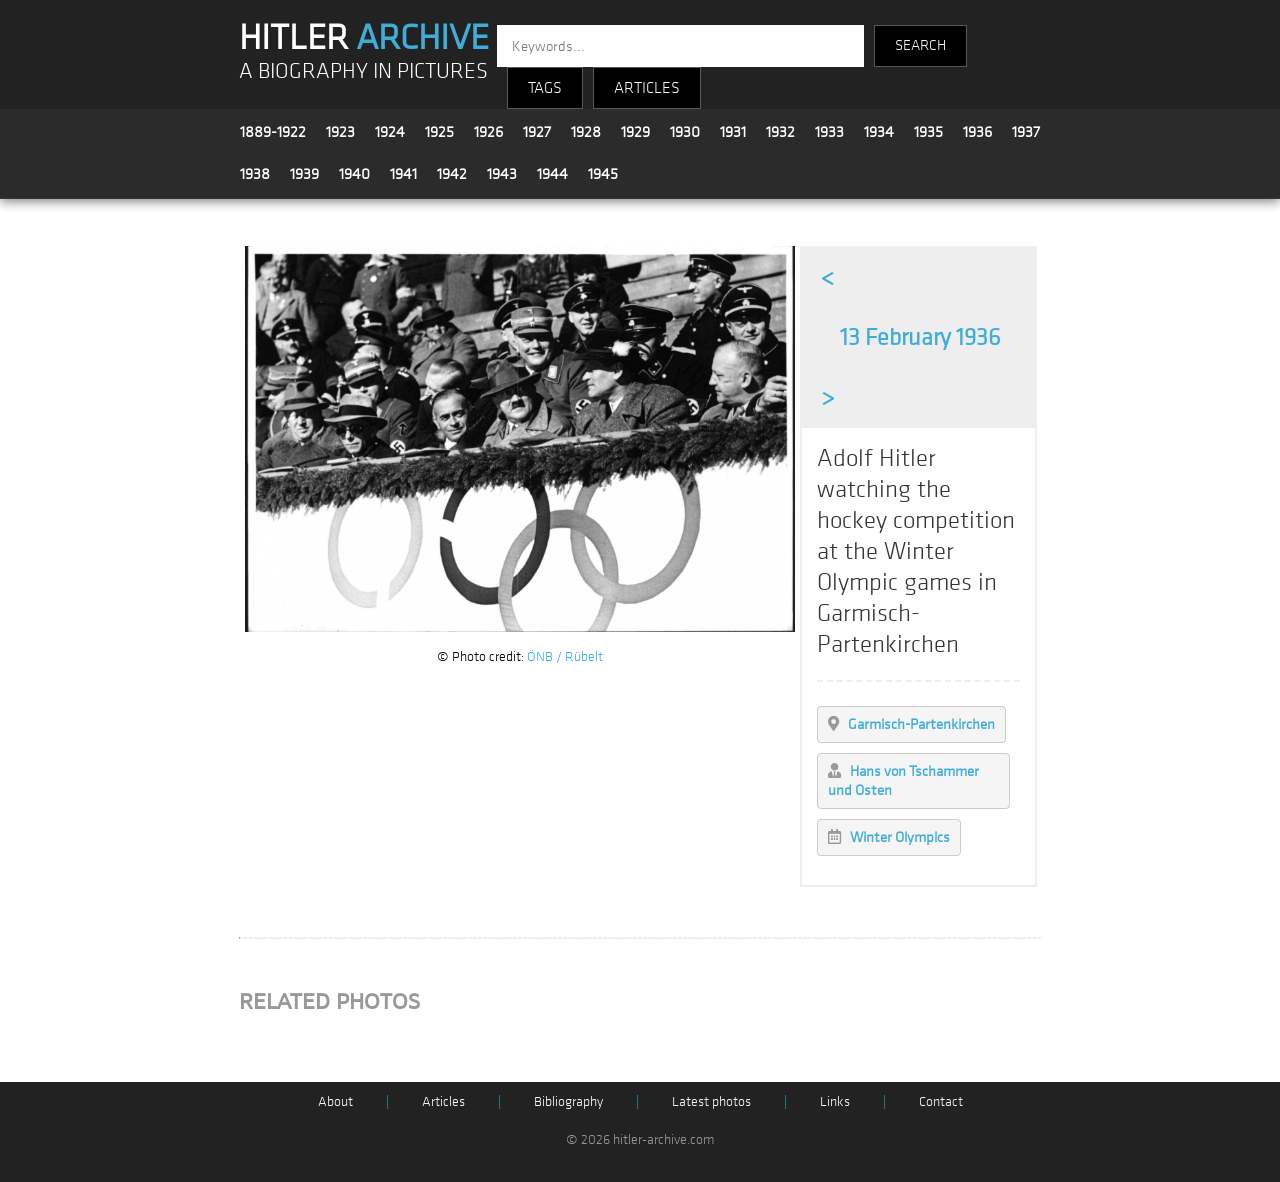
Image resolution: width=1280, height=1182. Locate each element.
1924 (390, 132)
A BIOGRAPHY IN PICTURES (363, 71)
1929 (635, 132)
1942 (452, 174)
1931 (733, 132)
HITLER (364, 38)
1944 (552, 174)
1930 (685, 132)
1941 (403, 174)
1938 (255, 174)
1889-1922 (273, 132)
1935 (928, 132)
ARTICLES (647, 88)
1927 (537, 132)
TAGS (545, 88)
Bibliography (568, 1101)
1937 (1026, 132)
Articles (443, 1101)
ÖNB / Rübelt (565, 656)
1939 (304, 174)
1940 (354, 174)
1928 (586, 132)
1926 (488, 132)
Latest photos (711, 1101)
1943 (502, 174)
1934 (879, 132)
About (335, 1101)
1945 (603, 174)
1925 (439, 132)
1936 (977, 132)
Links (835, 1101)
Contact (941, 1101)
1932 (780, 132)
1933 (829, 132)
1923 (340, 132)
